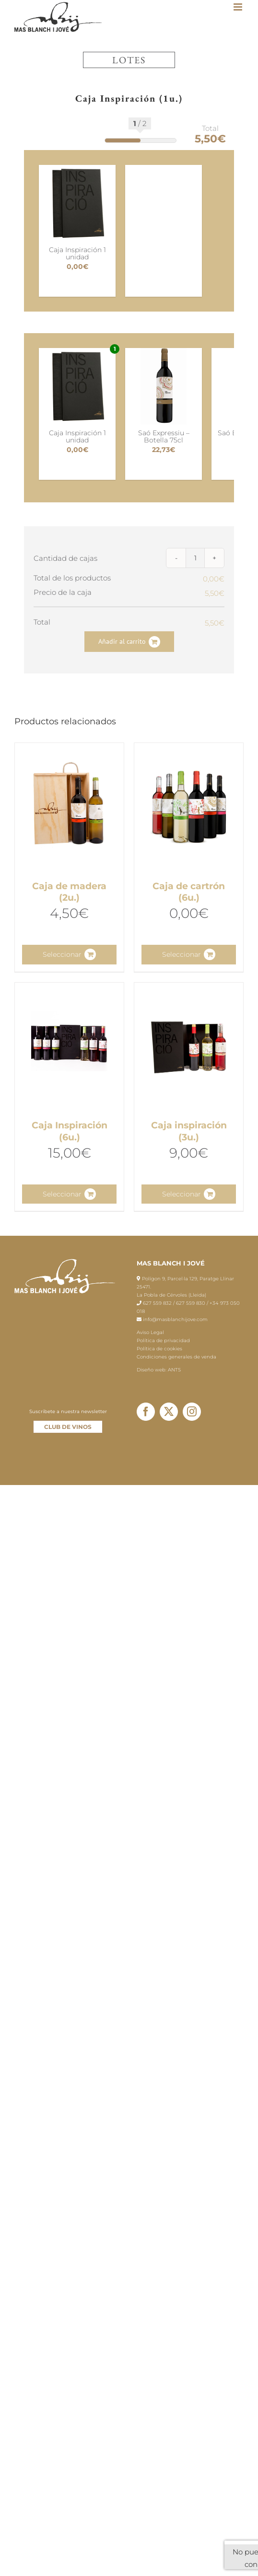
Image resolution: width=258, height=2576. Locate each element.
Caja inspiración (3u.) (189, 1131)
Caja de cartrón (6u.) (188, 892)
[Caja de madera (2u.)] (69, 806)
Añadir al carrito (122, 641)
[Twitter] (169, 1412)
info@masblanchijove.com (175, 1319)
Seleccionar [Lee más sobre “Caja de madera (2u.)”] (62, 954)
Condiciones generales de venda (176, 1357)
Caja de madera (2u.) (69, 892)
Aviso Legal (150, 1332)
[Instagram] (192, 1412)
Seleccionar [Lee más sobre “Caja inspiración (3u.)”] (181, 1194)
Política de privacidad (163, 1340)
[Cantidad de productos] (195, 558)
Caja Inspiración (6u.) (69, 1131)
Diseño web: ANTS (159, 1370)
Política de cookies (159, 1349)
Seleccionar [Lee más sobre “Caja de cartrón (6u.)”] (181, 954)
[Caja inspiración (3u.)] (188, 1047)
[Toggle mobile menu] (239, 7)
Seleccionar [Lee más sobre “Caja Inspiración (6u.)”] (62, 1194)
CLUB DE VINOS (68, 1426)
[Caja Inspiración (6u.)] (69, 1047)
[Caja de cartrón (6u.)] (188, 806)
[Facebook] (146, 1412)
